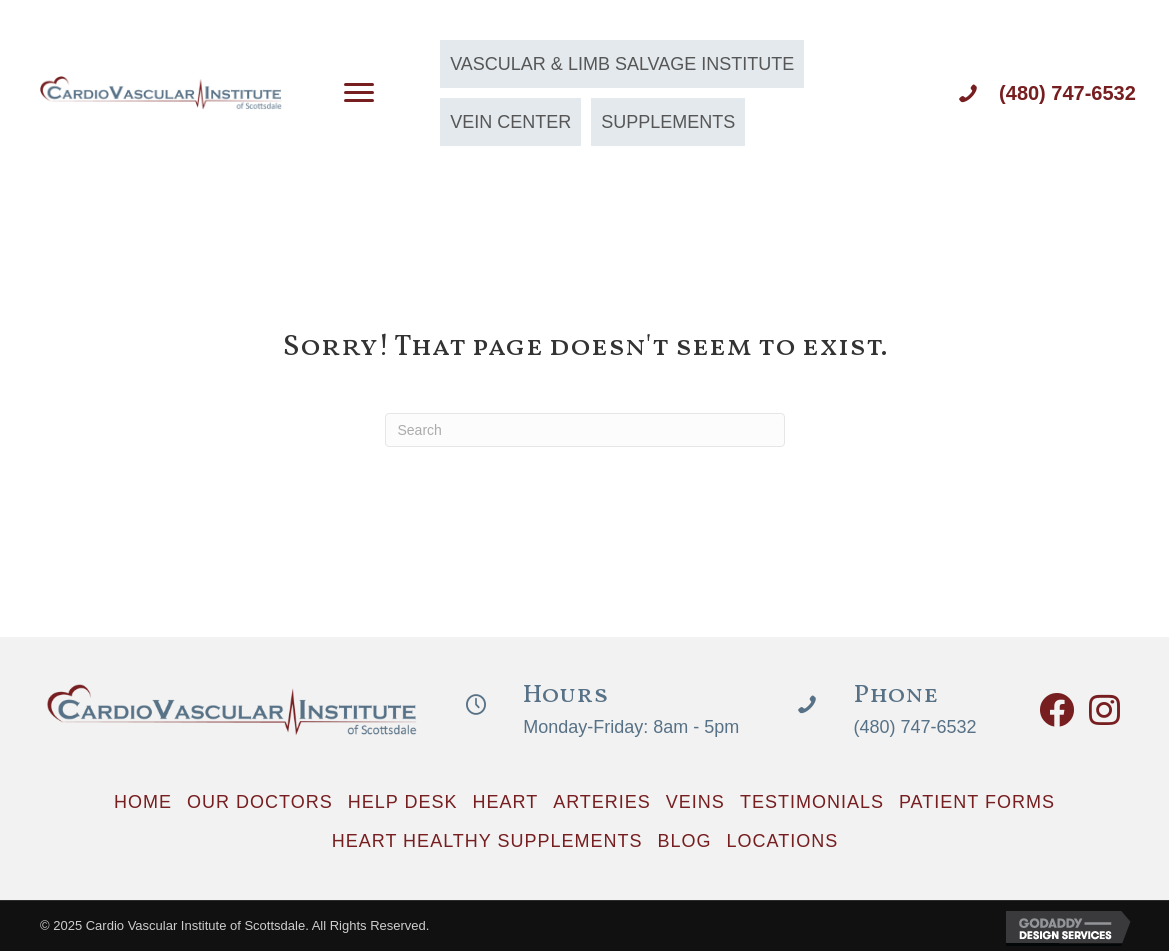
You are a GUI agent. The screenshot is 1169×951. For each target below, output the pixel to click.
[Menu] (359, 93)
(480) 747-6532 (1067, 93)
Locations (783, 841)
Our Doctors (260, 802)
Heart (505, 802)
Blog (685, 841)
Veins (695, 802)
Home (143, 802)
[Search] (585, 430)
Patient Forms (977, 802)
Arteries (602, 802)
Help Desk (403, 802)
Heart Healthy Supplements (487, 841)
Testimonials (812, 802)
